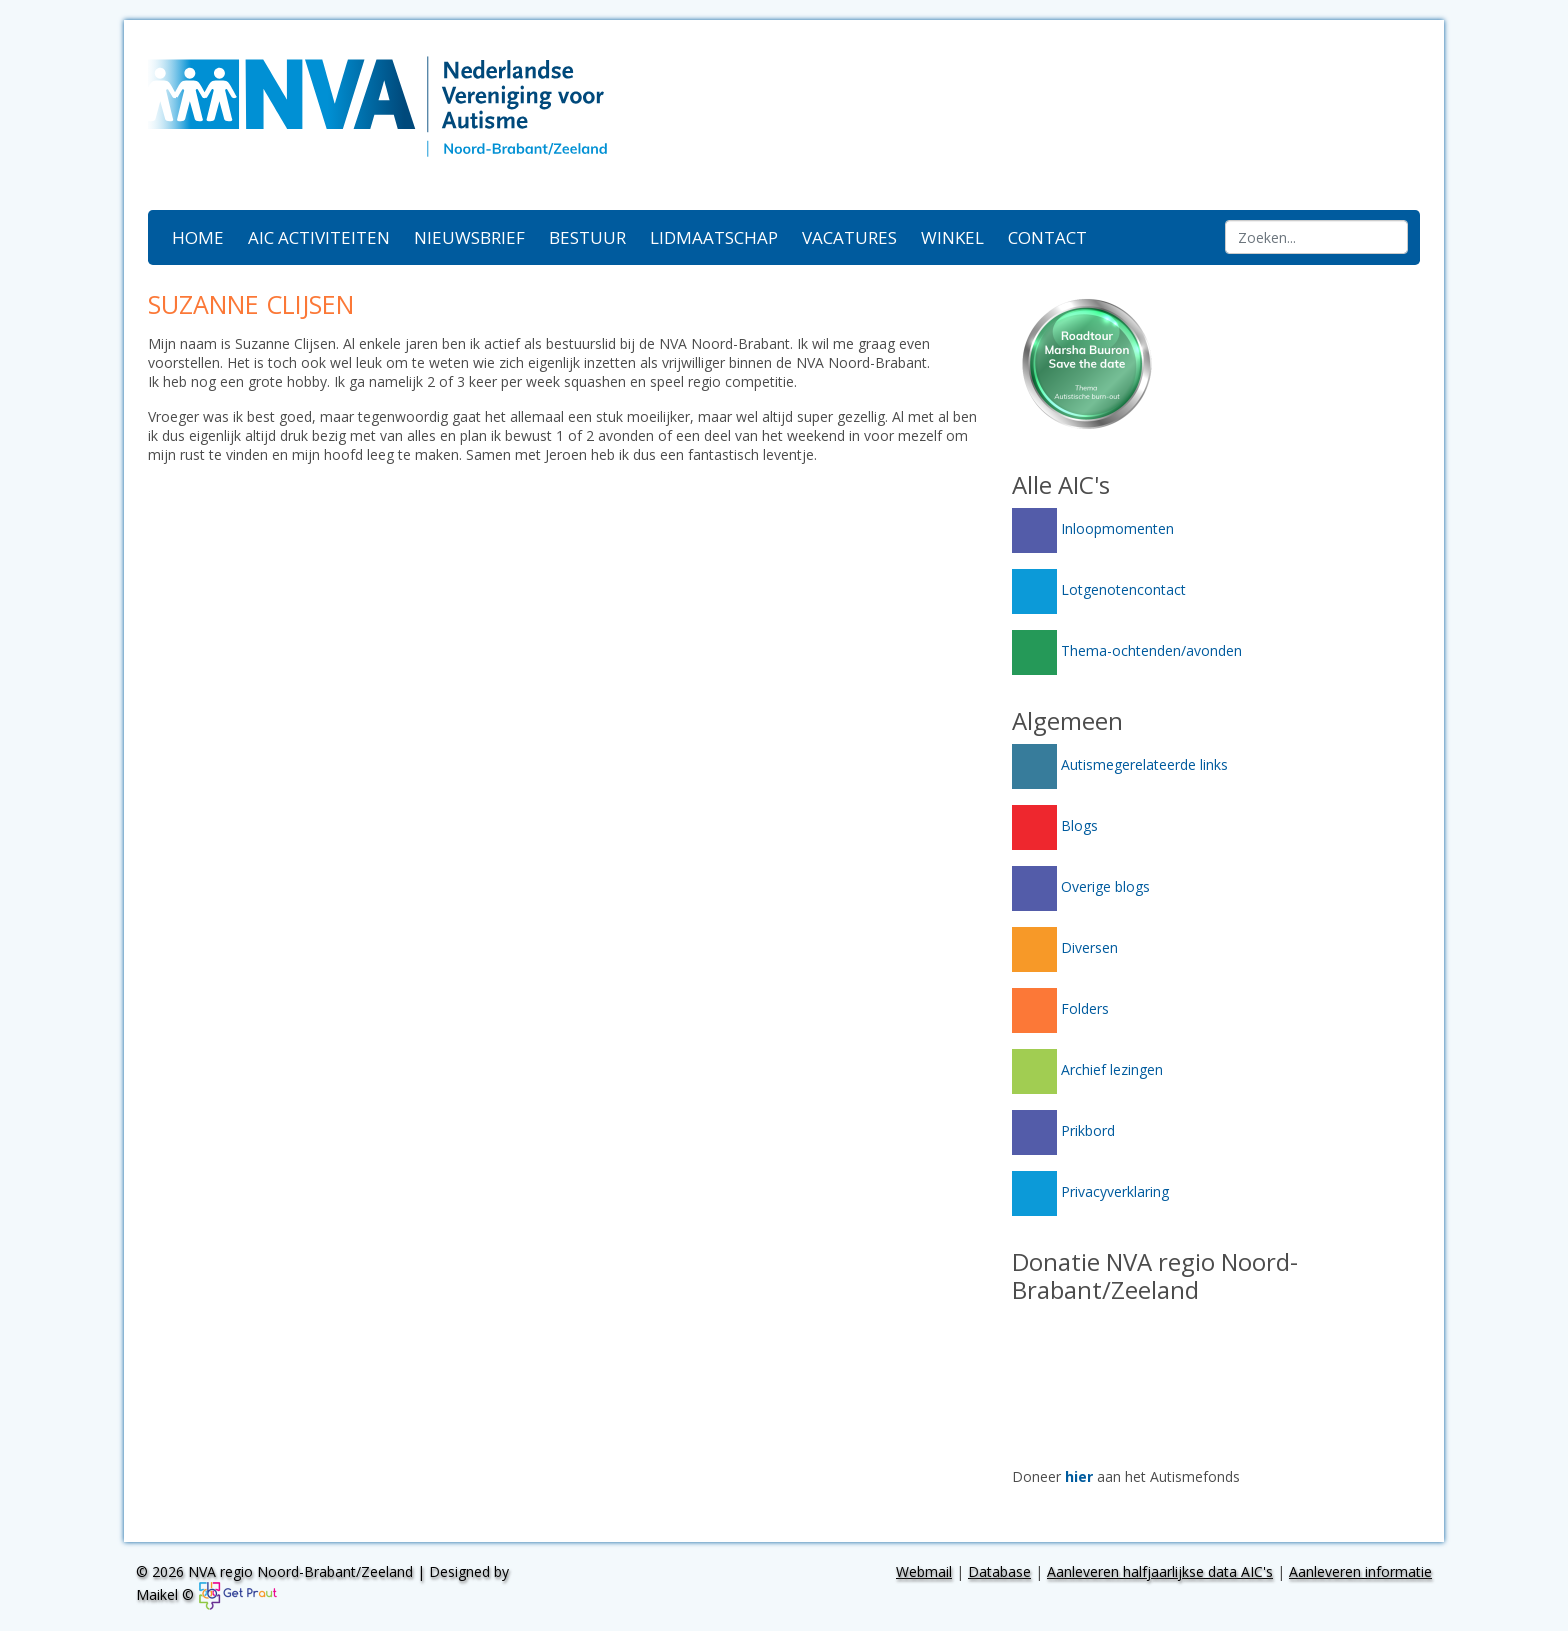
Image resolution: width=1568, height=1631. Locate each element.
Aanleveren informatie (1360, 1571)
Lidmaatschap (714, 237)
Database (999, 1571)
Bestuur (587, 237)
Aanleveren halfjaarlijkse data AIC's (1160, 1571)
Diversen (1065, 947)
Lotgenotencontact (1099, 589)
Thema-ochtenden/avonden (1127, 650)
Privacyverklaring (1090, 1191)
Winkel (952, 237)
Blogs (1055, 825)
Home (198, 237)
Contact (1047, 237)
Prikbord (1063, 1130)
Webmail (924, 1571)
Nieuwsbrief (469, 237)
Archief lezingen (1087, 1069)
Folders (1060, 1008)
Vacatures (849, 237)
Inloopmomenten (1093, 528)
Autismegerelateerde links (1120, 764)
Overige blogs (1081, 886)
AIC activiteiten (319, 237)
